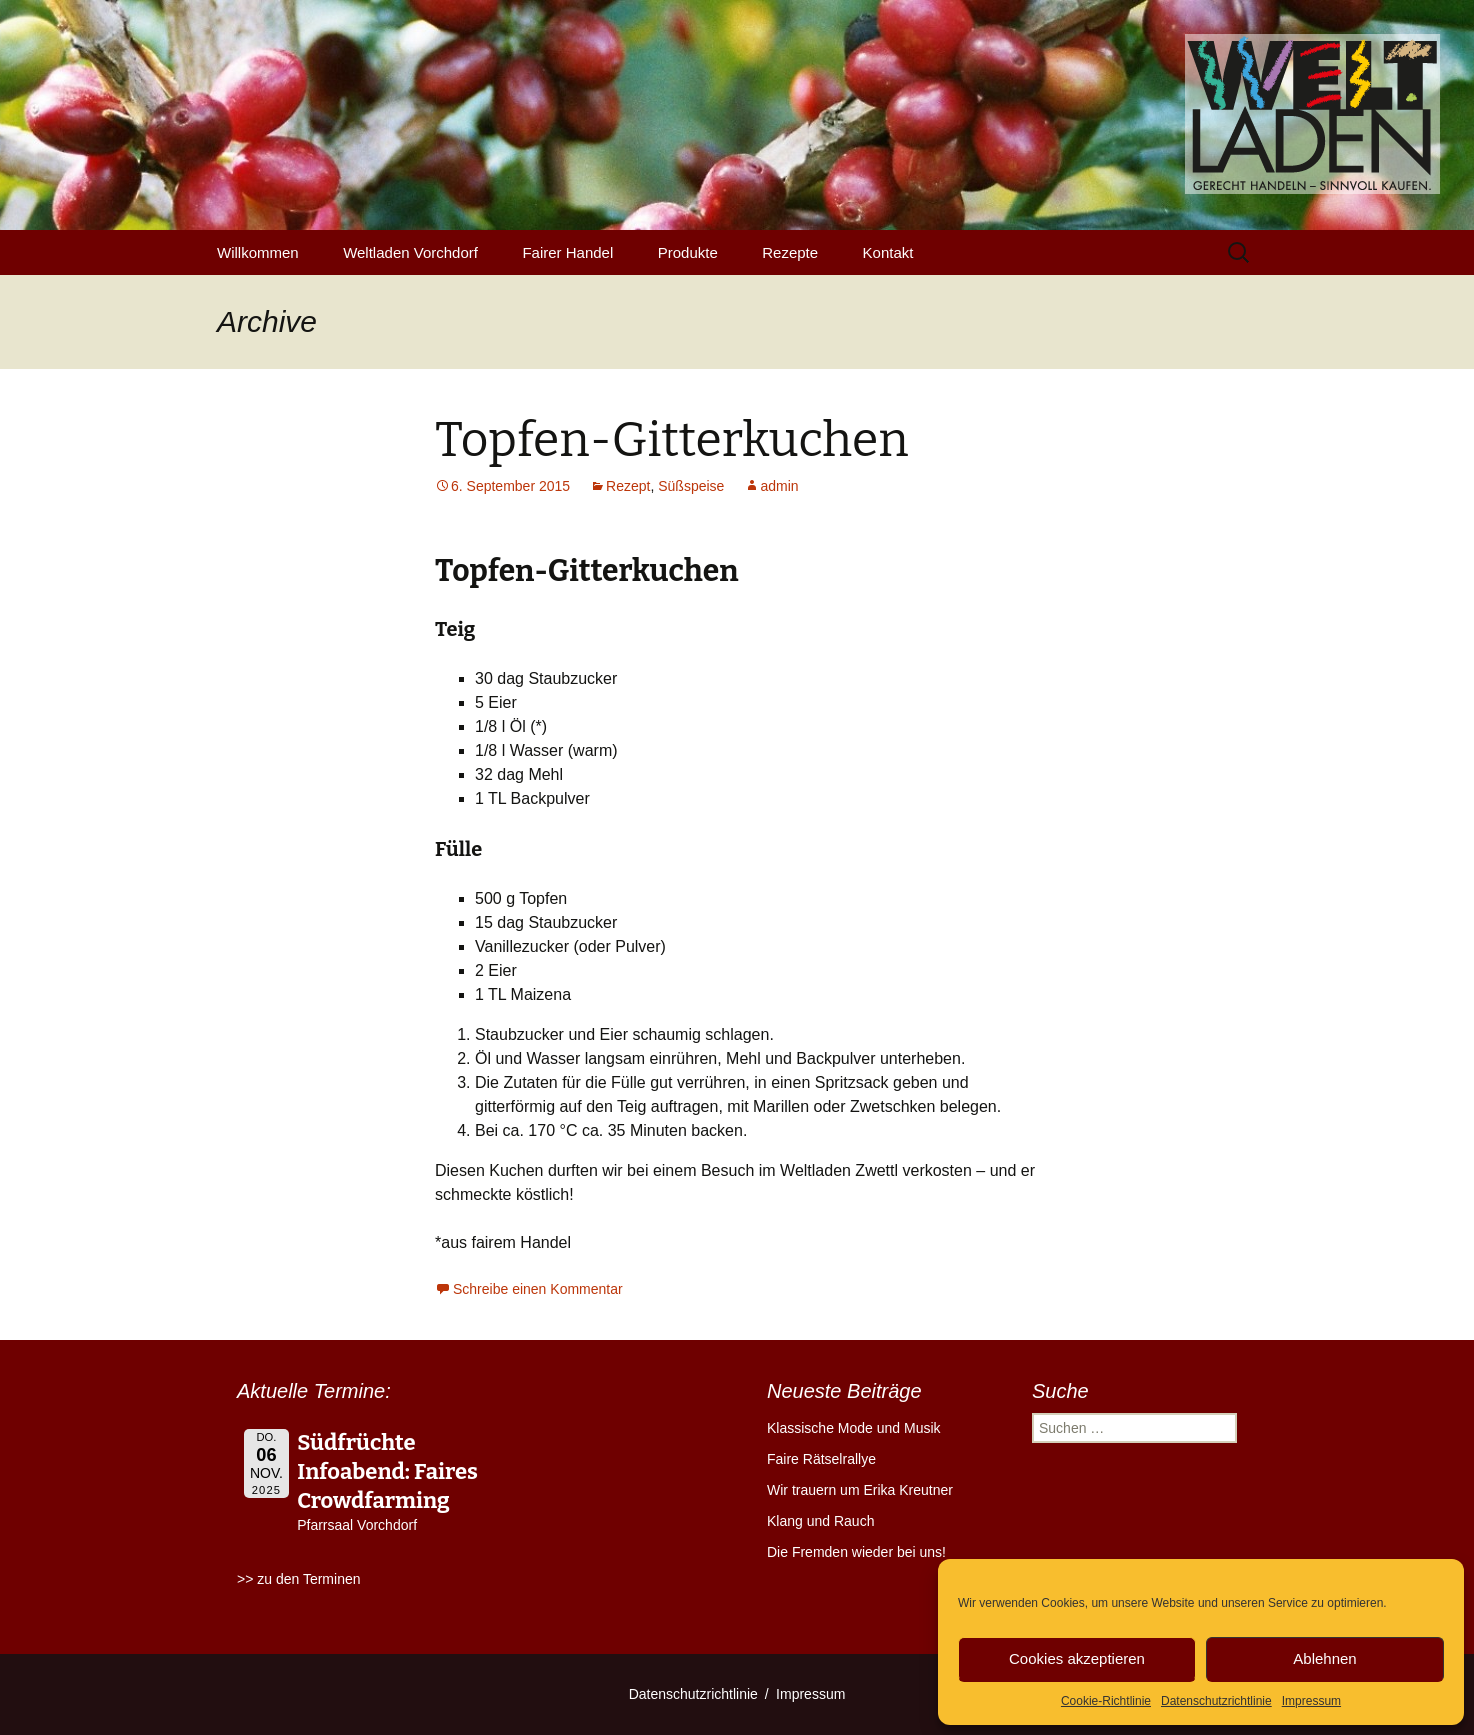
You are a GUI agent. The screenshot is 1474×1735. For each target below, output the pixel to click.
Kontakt (888, 252)
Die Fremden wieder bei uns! (856, 1552)
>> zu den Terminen (299, 1579)
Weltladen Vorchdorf (410, 252)
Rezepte (790, 252)
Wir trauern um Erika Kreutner (860, 1490)
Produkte (688, 252)
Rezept (628, 486)
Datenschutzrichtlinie (1216, 1701)
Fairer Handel (567, 252)
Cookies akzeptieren (1077, 1658)
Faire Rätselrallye (821, 1459)
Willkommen (258, 252)
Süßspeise (691, 486)
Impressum (1311, 1701)
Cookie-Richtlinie (1106, 1701)
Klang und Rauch (820, 1521)
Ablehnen (1324, 1658)
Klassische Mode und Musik (854, 1428)
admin (779, 486)
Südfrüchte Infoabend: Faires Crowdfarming (387, 1471)
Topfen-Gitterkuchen (672, 440)
